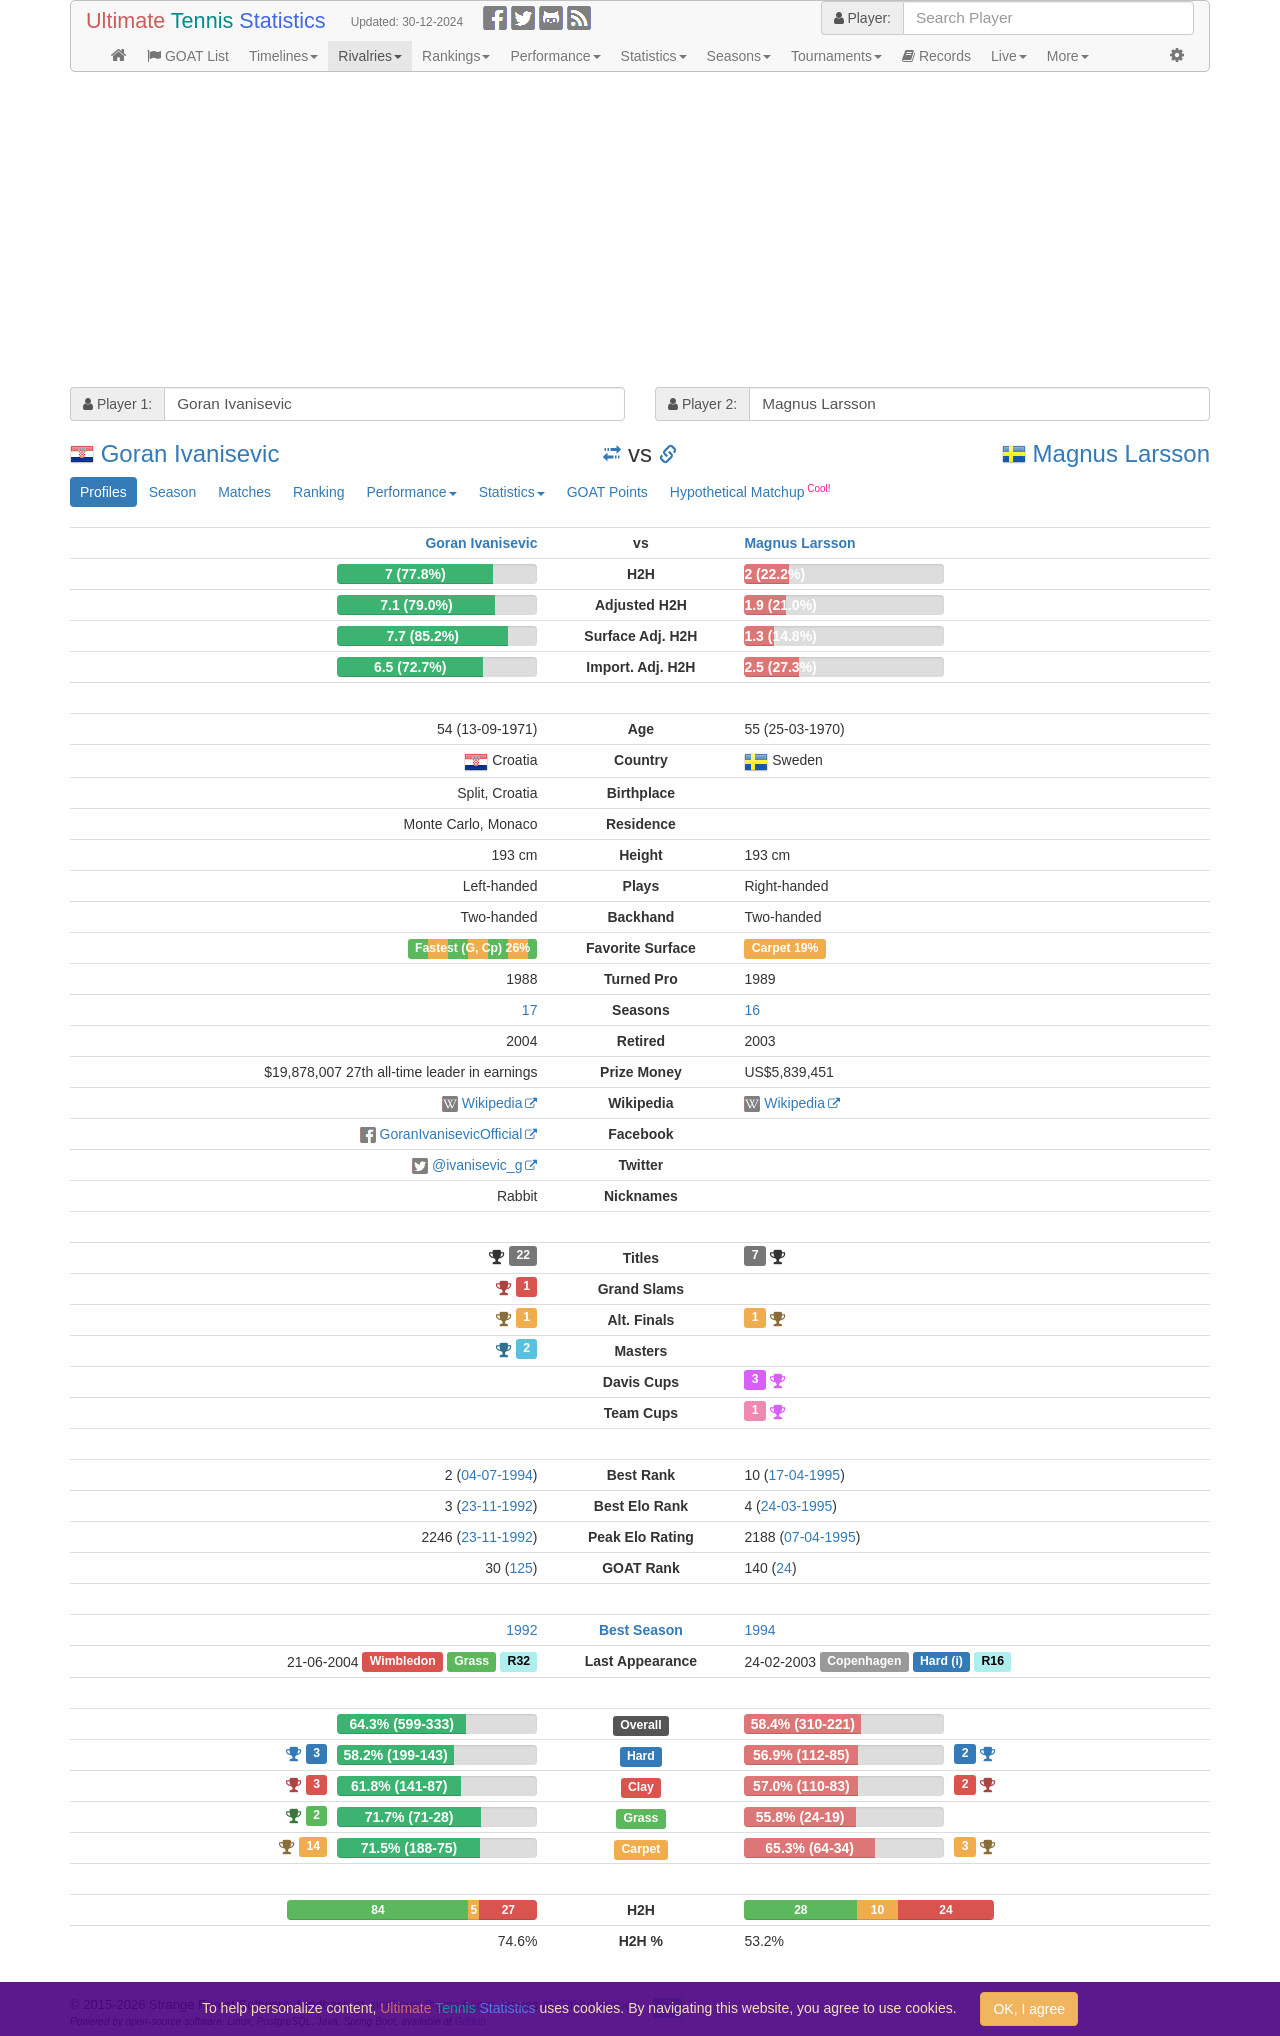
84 (377, 1910)
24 (784, 1568)
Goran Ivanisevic (190, 453)
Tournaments (836, 56)
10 (877, 1910)
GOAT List (188, 56)
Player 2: (702, 404)
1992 (521, 1630)
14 (313, 1846)
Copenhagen (864, 1662)
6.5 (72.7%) (410, 667)
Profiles (103, 492)
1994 (759, 1630)
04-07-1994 (497, 1475)
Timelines (283, 56)
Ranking (318, 492)
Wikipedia (492, 1103)
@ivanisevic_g (477, 1165)
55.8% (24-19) (800, 1817)
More (1068, 56)
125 (520, 1568)
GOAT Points (607, 492)
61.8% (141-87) (399, 1786)
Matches (244, 492)
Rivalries (370, 56)
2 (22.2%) (774, 574)
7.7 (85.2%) (422, 636)
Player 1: (117, 404)
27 (508, 1910)
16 (752, 1010)
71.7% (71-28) (409, 1817)
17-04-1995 (805, 1475)
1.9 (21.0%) (780, 605)
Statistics (654, 56)
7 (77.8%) (415, 574)
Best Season (641, 1630)
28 (800, 1910)
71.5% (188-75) (409, 1848)
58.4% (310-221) (803, 1724)
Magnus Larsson (1121, 453)
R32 (519, 1662)
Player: (862, 18)
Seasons (739, 56)
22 (523, 1256)
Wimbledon (403, 1662)
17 (530, 1010)
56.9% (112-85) (801, 1755)
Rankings (456, 56)
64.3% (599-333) (402, 1724)
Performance (555, 56)
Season (172, 492)
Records (936, 56)
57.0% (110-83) (801, 1786)
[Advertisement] (640, 232)
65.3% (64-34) (809, 1848)
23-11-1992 (497, 1506)
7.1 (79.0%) (416, 605)
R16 (992, 1662)
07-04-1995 (820, 1537)
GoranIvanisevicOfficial (451, 1134)
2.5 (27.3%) (780, 667)
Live (1009, 56)
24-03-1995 (797, 1506)
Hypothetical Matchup (750, 491)
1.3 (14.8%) (780, 636)
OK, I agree (1029, 2009)
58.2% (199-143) (395, 1755)
